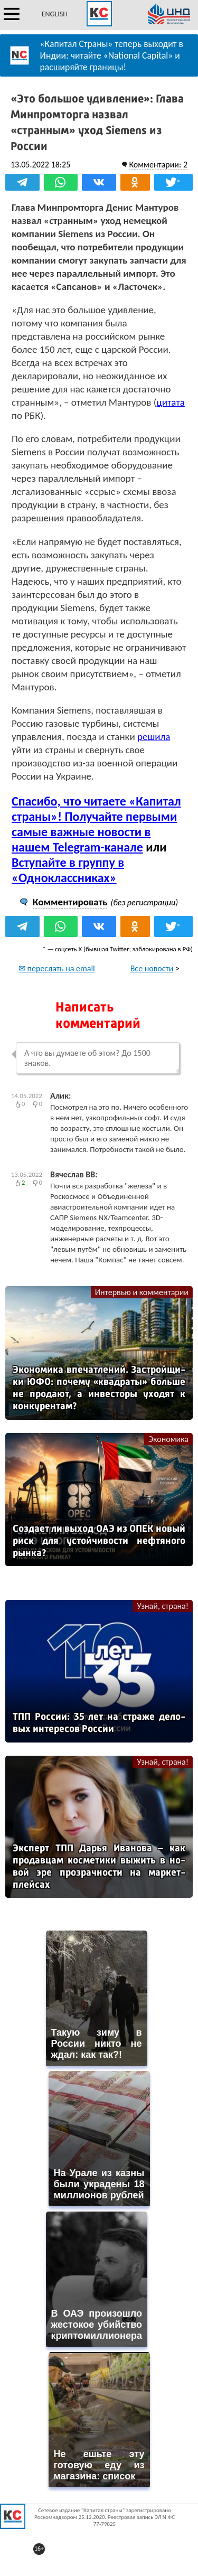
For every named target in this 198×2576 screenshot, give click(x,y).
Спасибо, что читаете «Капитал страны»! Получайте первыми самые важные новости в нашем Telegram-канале (96, 824)
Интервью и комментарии (141, 1292)
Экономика (168, 1439)
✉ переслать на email (56, 968)
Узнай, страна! (162, 1606)
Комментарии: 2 (158, 165)
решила (153, 736)
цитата (170, 402)
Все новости (152, 968)
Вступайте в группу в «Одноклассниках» (68, 870)
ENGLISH (55, 14)
